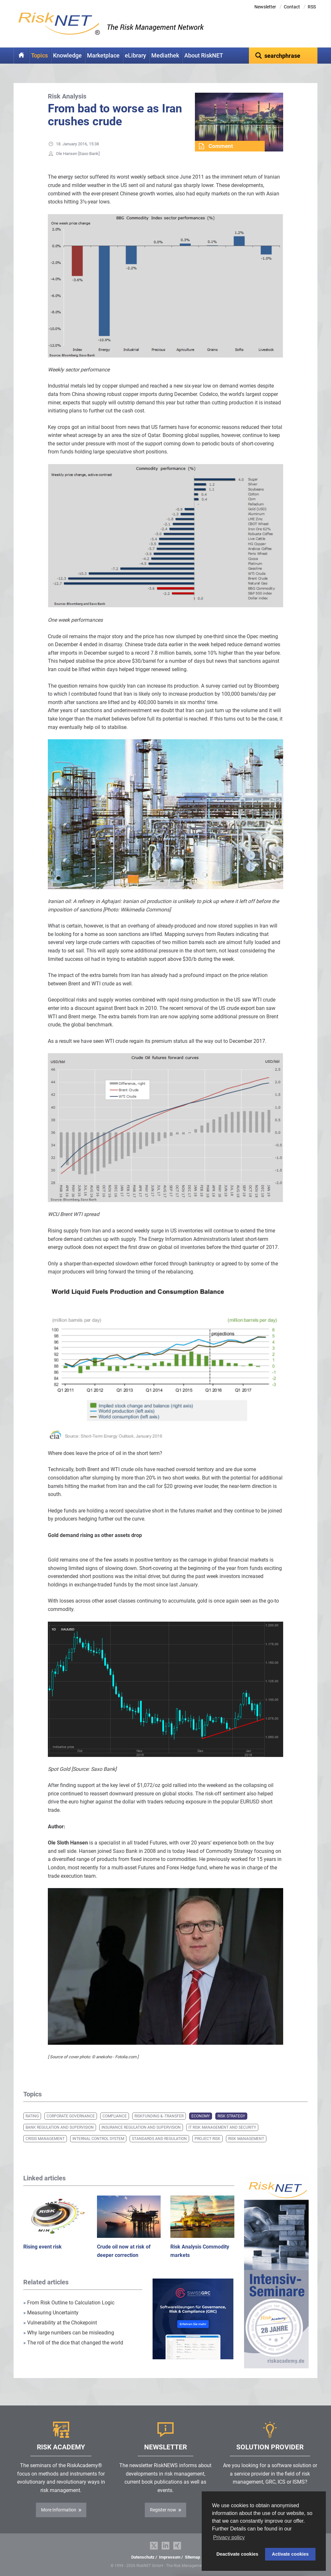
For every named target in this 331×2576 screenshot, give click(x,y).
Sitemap (192, 2557)
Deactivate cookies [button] (238, 2554)
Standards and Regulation (159, 2138)
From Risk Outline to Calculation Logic (68, 2303)
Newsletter (265, 6)
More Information (58, 2509)
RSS (312, 6)
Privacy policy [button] (229, 2537)
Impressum (169, 2557)
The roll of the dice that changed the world (73, 2343)
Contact (292, 6)
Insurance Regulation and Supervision (141, 2127)
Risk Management (246, 2138)
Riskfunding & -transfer (159, 2116)
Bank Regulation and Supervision (60, 2127)
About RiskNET (203, 55)
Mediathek (165, 55)
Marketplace (103, 55)
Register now (163, 2509)
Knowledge (67, 55)
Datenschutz (143, 2557)
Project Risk (207, 2138)
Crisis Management (45, 2138)
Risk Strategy (231, 2116)
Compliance (114, 2116)
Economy (200, 2116)
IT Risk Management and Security (222, 2127)
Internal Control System (98, 2138)
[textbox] (283, 55)
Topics (39, 55)
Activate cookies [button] (290, 2554)
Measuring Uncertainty (51, 2313)
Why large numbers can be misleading (68, 2333)
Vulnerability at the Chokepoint (60, 2323)
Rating (32, 2116)
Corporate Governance (71, 2116)
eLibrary (135, 55)
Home (21, 55)
